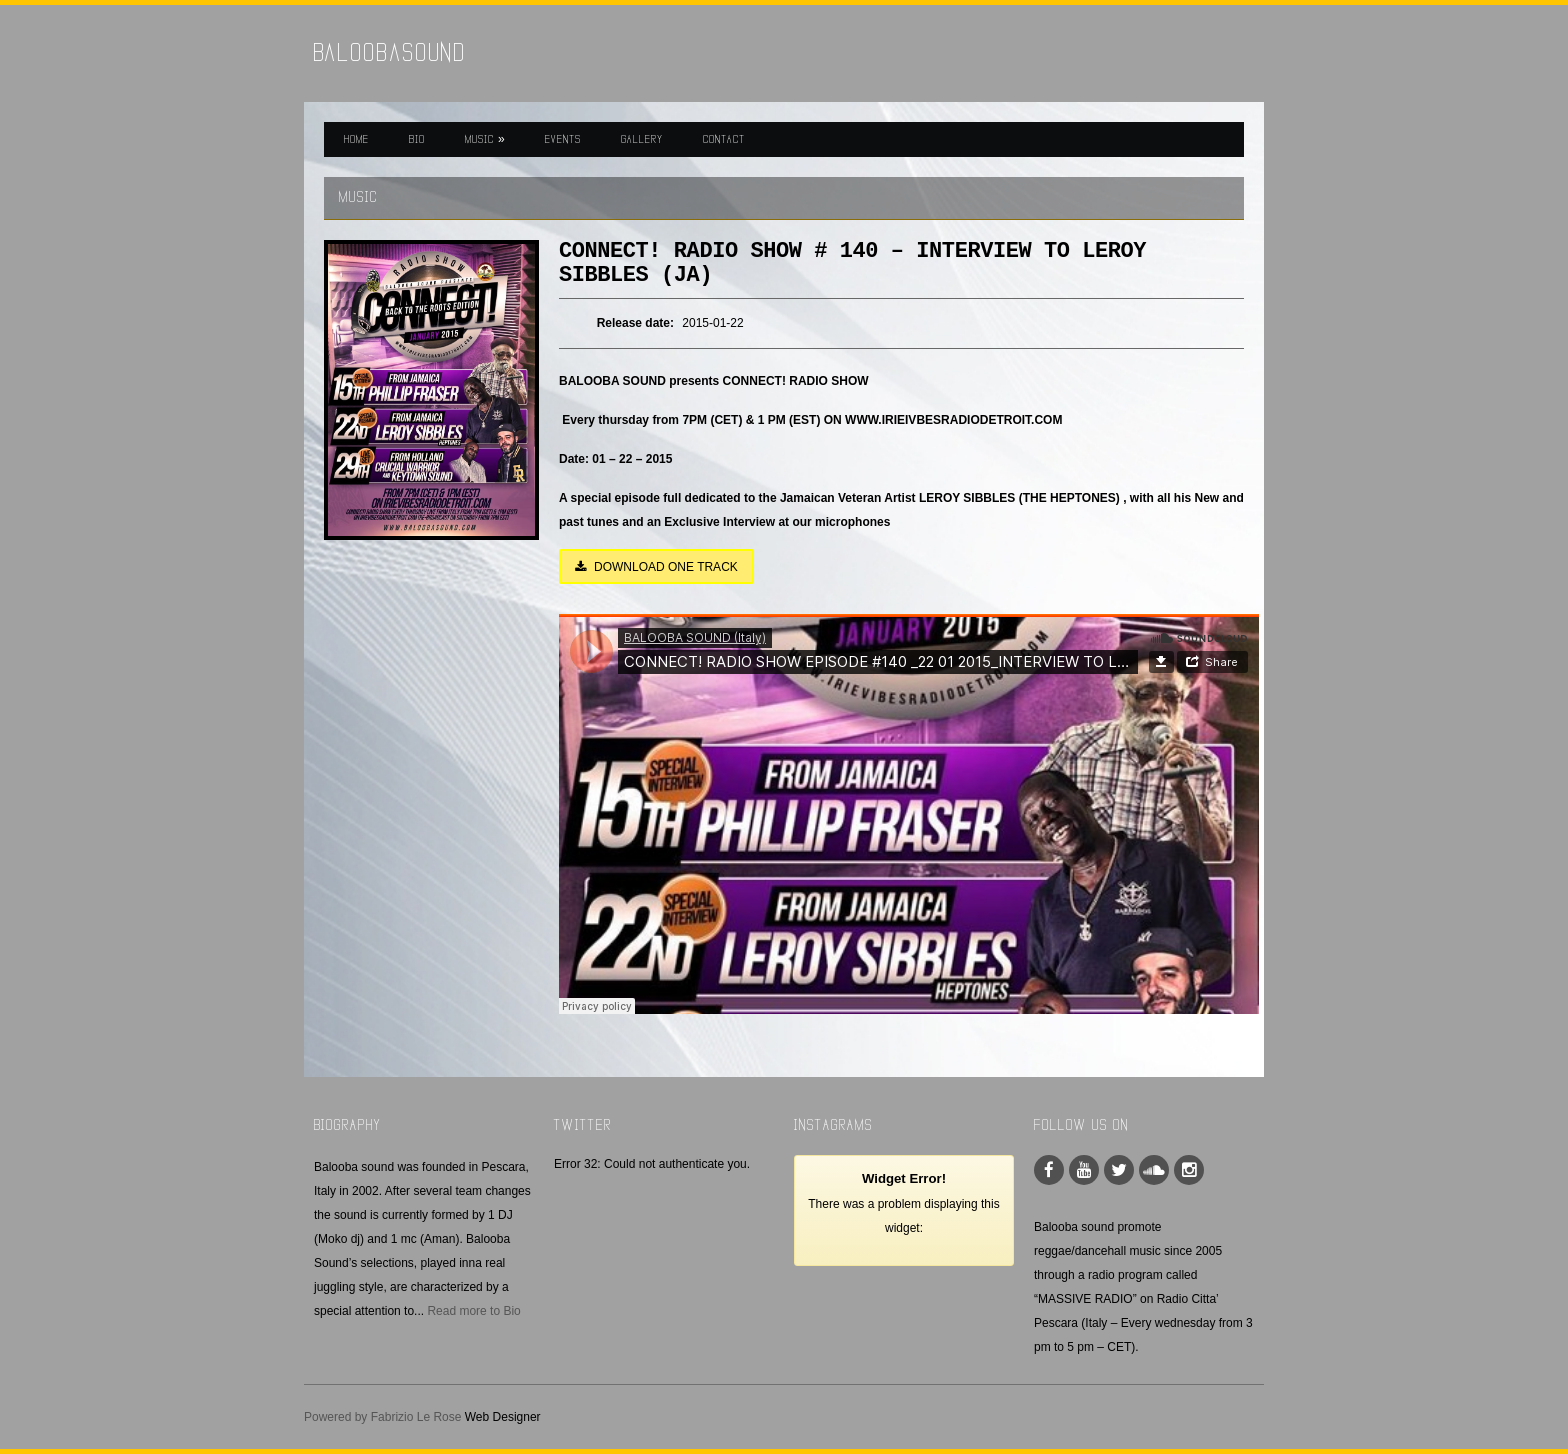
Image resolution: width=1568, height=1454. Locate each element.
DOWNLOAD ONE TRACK (656, 567)
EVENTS (563, 139)
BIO (417, 139)
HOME (356, 139)
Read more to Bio (473, 1311)
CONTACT (724, 139)
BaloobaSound (390, 52)
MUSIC (485, 139)
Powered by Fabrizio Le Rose (382, 1417)
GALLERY (642, 139)
